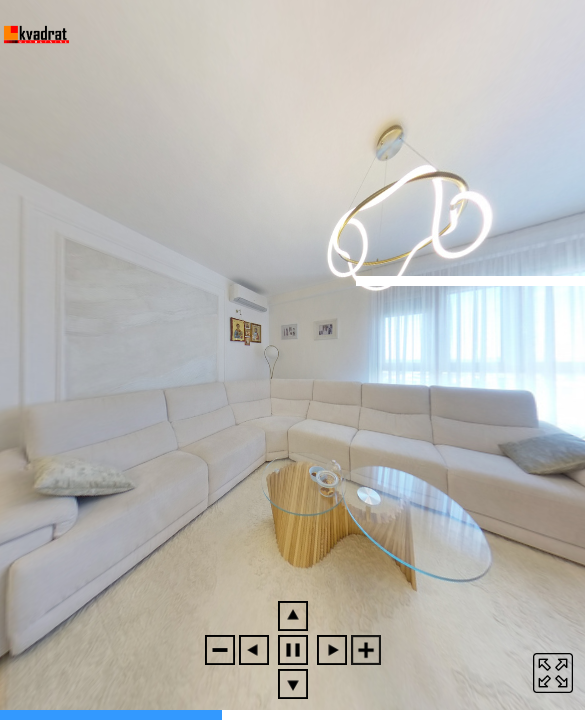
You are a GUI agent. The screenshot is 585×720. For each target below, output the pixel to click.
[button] (220, 650)
